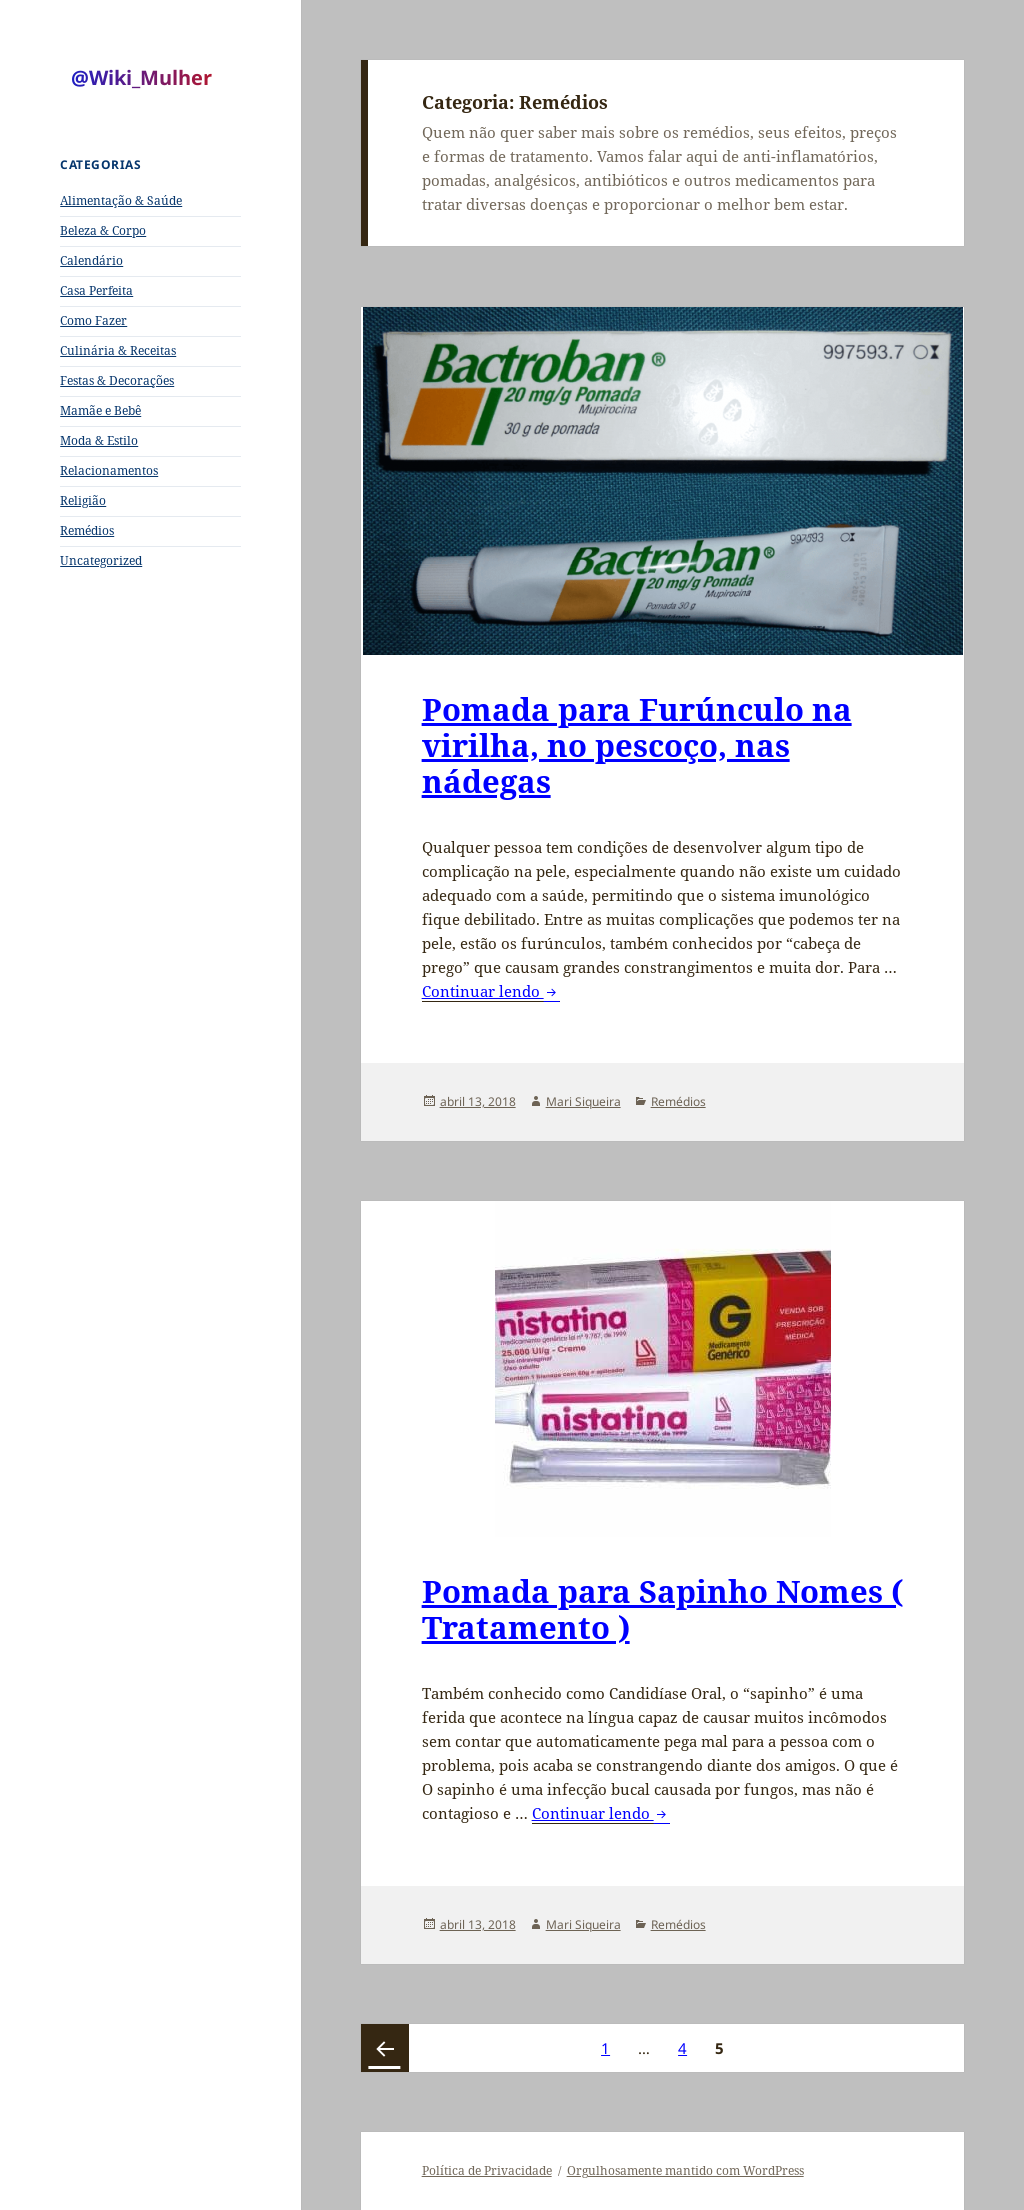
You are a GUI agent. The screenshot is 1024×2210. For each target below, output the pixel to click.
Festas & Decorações (117, 380)
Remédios (87, 530)
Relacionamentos (109, 470)
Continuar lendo (491, 991)
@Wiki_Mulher (141, 77)
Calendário (91, 260)
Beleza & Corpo (103, 230)
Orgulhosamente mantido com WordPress (685, 2170)
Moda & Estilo (99, 440)
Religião (83, 500)
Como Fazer (93, 320)
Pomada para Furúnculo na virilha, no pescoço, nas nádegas (637, 745)
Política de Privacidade (487, 2170)
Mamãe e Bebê (100, 410)
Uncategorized (101, 560)
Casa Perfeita (96, 290)
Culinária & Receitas (118, 350)
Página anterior (385, 2048)
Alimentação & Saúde (121, 200)
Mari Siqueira (583, 1101)
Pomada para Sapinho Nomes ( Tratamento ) (662, 1609)
